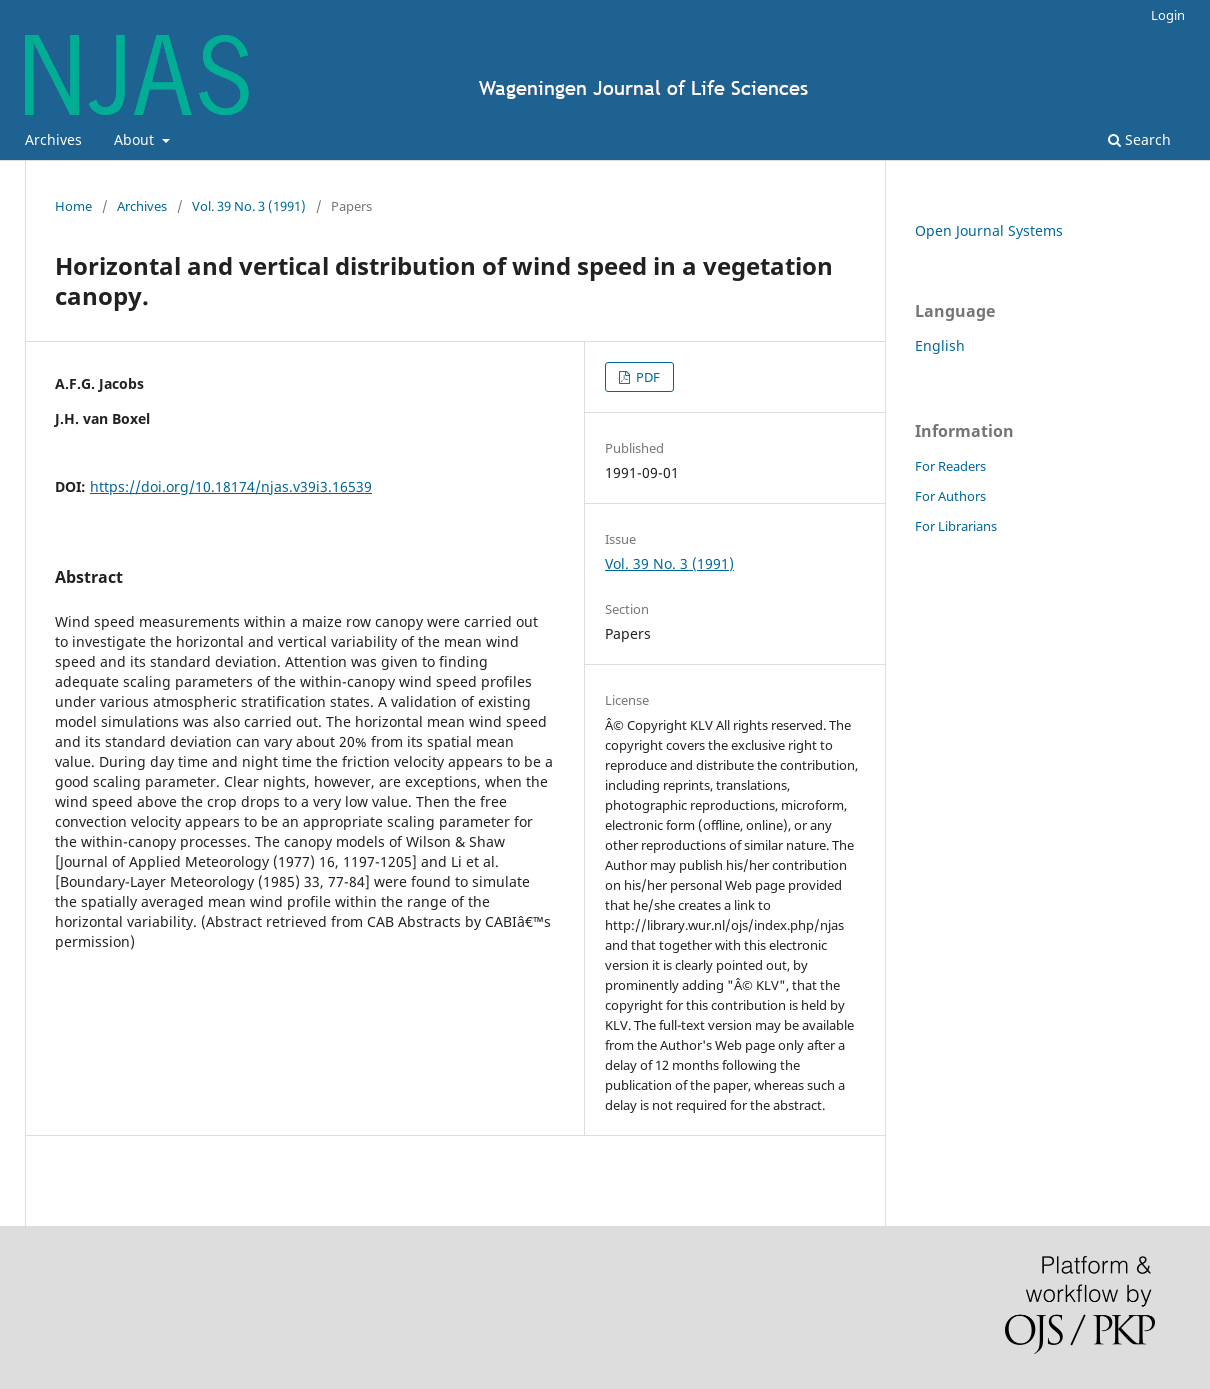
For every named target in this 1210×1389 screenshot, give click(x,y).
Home (73, 206)
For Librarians (956, 526)
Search (1139, 139)
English (940, 345)
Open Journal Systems (989, 230)
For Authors (950, 496)
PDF (646, 377)
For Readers (950, 466)
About (136, 139)
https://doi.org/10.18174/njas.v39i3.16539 (231, 486)
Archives (53, 139)
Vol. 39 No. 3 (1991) (249, 206)
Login (1168, 15)
